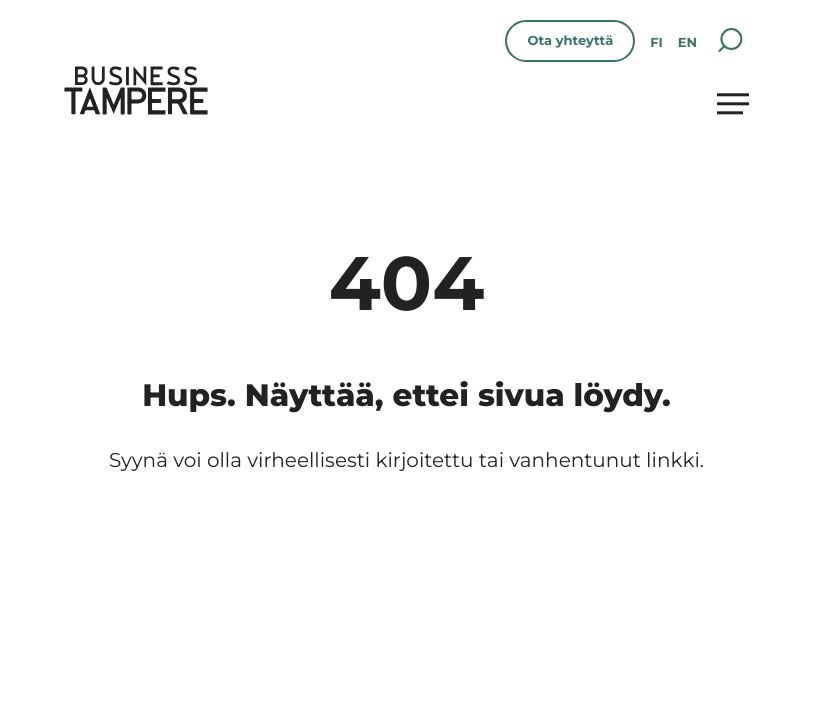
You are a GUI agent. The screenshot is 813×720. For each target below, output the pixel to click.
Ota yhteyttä (570, 41)
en (687, 43)
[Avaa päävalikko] (733, 103)
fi (656, 43)
